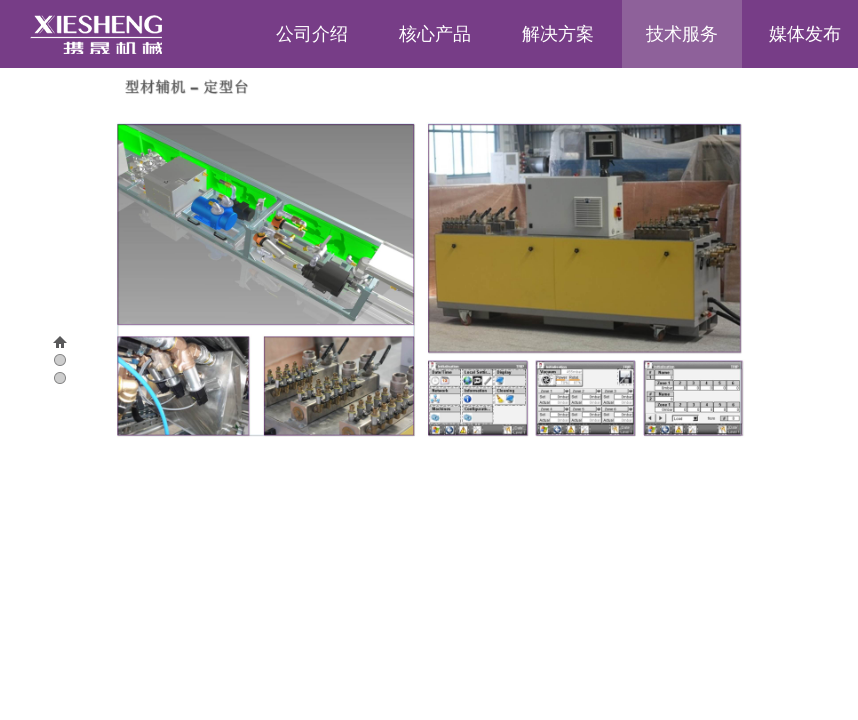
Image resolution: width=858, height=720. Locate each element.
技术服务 (682, 34)
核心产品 (435, 34)
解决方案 (558, 34)
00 (49, 343)
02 (49, 379)
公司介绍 (312, 34)
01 (49, 361)
